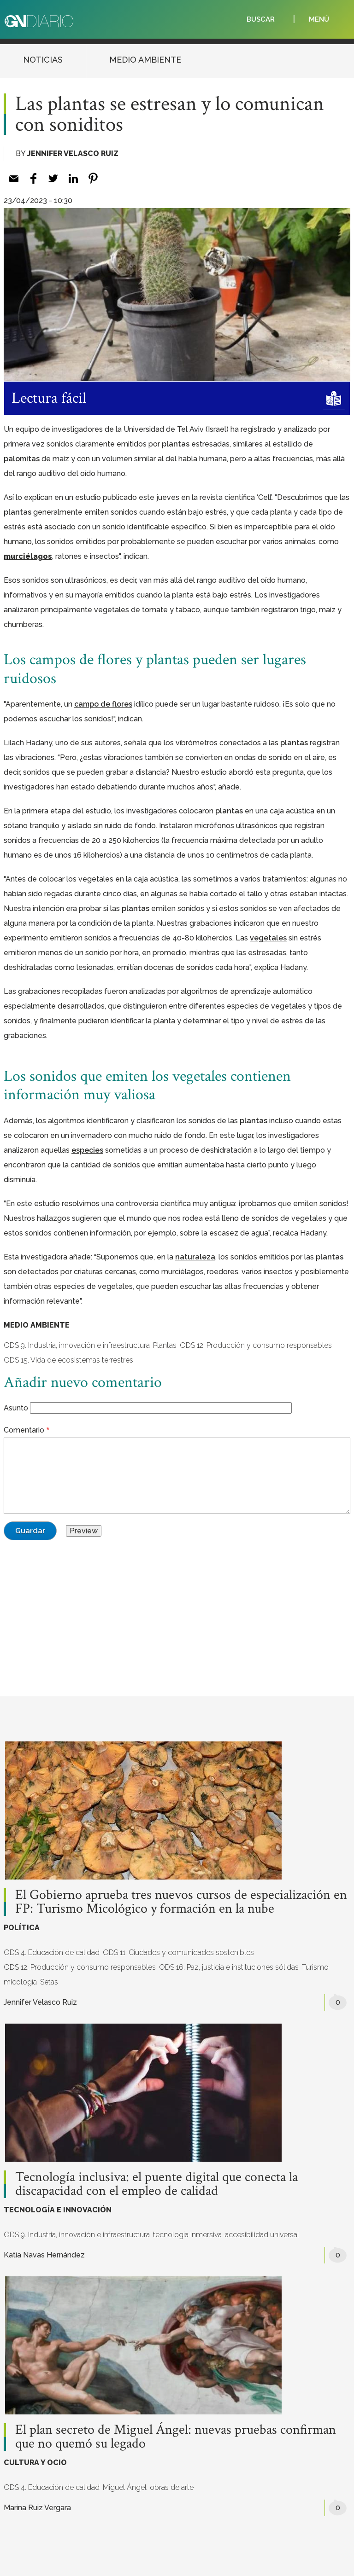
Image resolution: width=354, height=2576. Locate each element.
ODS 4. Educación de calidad (52, 1952)
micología (20, 1982)
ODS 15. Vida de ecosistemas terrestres (68, 1360)
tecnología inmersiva (187, 2234)
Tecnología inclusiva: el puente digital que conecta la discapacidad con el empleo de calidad (156, 2184)
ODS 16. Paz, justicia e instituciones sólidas (229, 1967)
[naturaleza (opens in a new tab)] (195, 1257)
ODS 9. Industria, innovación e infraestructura (77, 1345)
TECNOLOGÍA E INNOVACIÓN (58, 2209)
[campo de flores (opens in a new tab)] (103, 704)
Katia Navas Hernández (44, 2255)
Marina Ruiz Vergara (37, 2507)
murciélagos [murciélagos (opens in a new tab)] (28, 556)
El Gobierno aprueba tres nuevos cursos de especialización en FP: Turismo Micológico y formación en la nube (181, 1902)
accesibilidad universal (262, 2234)
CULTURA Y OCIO (35, 2462)
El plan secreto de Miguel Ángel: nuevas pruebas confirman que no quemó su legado (175, 2437)
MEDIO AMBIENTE (145, 59)
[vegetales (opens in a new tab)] (268, 938)
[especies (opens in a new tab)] (87, 1150)
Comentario (24, 1430)
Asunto (16, 1408)
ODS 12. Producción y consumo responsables (256, 1345)
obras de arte (172, 2487)
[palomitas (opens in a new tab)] (22, 458)
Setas (49, 1982)
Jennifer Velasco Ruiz (72, 153)
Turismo (315, 1967)
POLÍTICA (22, 1927)
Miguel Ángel (125, 2487)
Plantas (165, 1345)
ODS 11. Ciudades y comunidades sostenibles (178, 1952)
